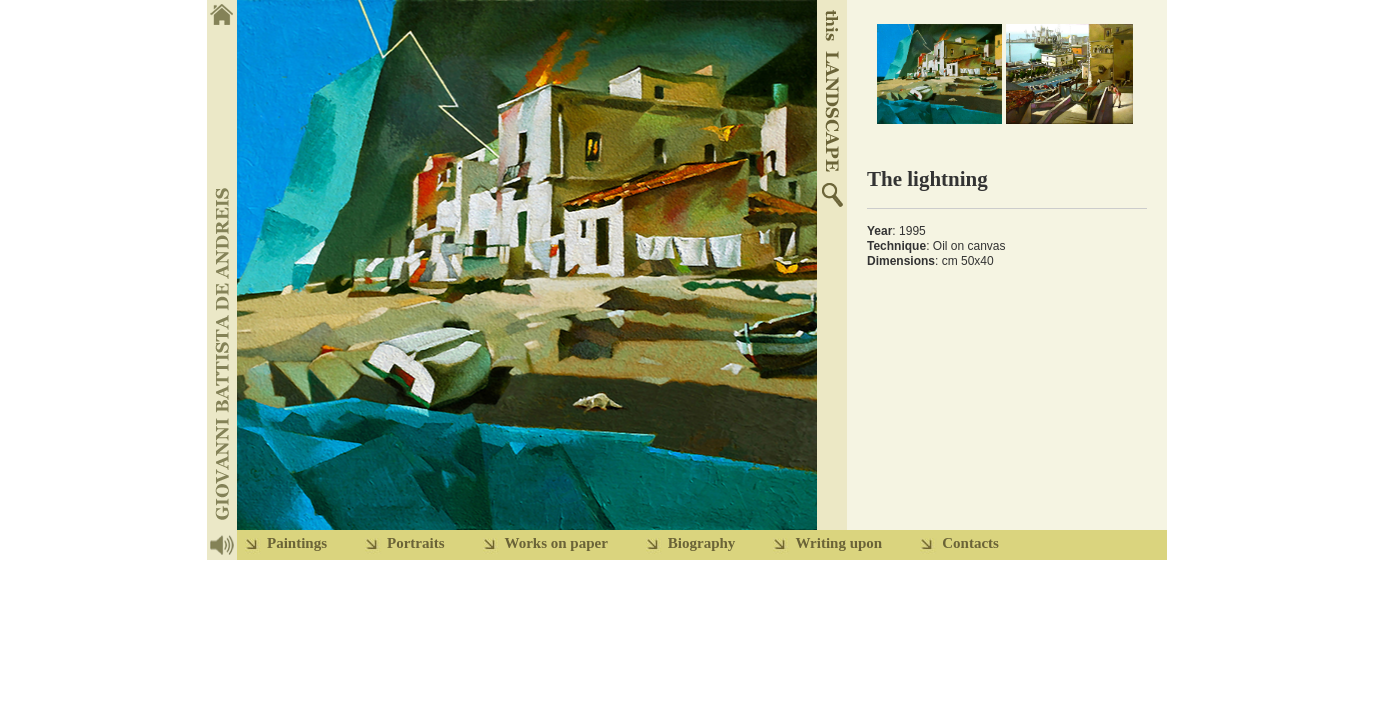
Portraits (415, 543)
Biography (702, 543)
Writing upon (838, 543)
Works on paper (556, 543)
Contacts (970, 543)
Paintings (297, 543)
